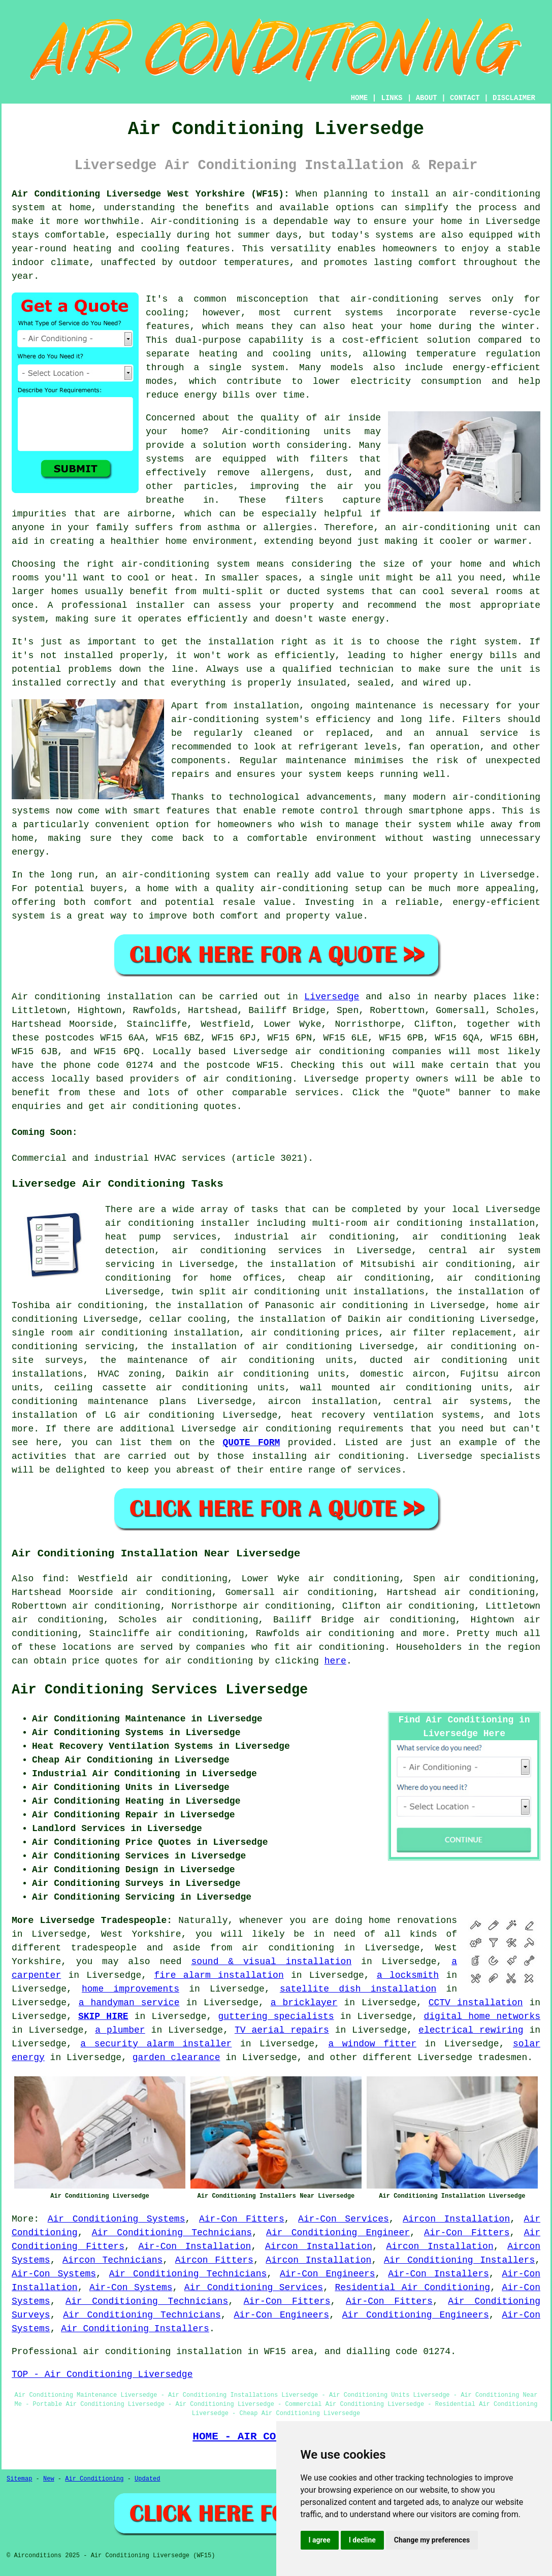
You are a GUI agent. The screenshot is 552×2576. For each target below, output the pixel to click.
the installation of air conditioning (249, 1347)
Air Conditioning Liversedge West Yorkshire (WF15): (150, 194)
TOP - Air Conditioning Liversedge (102, 2374)
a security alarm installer (156, 2044)
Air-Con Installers (438, 2274)
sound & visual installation (271, 1962)
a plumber (120, 2030)
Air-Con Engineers (327, 2274)
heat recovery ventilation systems (385, 1415)
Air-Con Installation (194, 2246)
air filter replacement (451, 1333)
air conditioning (247, 1079)
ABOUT (426, 98)
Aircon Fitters (214, 2260)
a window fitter (372, 2044)
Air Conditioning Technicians (172, 2233)
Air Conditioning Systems (116, 2219)
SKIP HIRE (103, 2016)
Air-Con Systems (54, 2274)
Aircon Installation (456, 2219)
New (48, 2479)
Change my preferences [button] (432, 2540)
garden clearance (176, 2057)
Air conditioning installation (92, 997)
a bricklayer (304, 2003)
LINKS (391, 98)
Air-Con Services (343, 2219)
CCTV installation (476, 2003)
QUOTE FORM (251, 1443)
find (53, 1579)
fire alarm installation (218, 1975)
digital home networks (482, 2016)
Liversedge (331, 997)
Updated (147, 2479)
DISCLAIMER (514, 98)
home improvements (130, 1989)
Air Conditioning (94, 2479)
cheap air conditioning (364, 1278)
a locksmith (408, 1975)
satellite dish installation (358, 1989)
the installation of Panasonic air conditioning (281, 1305)
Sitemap (19, 2479)
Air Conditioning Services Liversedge (160, 1690)
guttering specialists (276, 2016)
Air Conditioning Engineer (338, 2233)
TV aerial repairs (282, 2030)
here (335, 1661)
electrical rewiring (470, 2030)
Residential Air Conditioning (412, 2287)
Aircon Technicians (112, 2260)
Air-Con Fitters (241, 2219)
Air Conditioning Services (253, 2287)
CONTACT (465, 98)
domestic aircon (402, 1374)
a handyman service (129, 2003)
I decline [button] (362, 2540)
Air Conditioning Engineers (415, 2315)
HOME (359, 98)
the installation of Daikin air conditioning (355, 1319)
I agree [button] (320, 2540)
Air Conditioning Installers (459, 2260)
